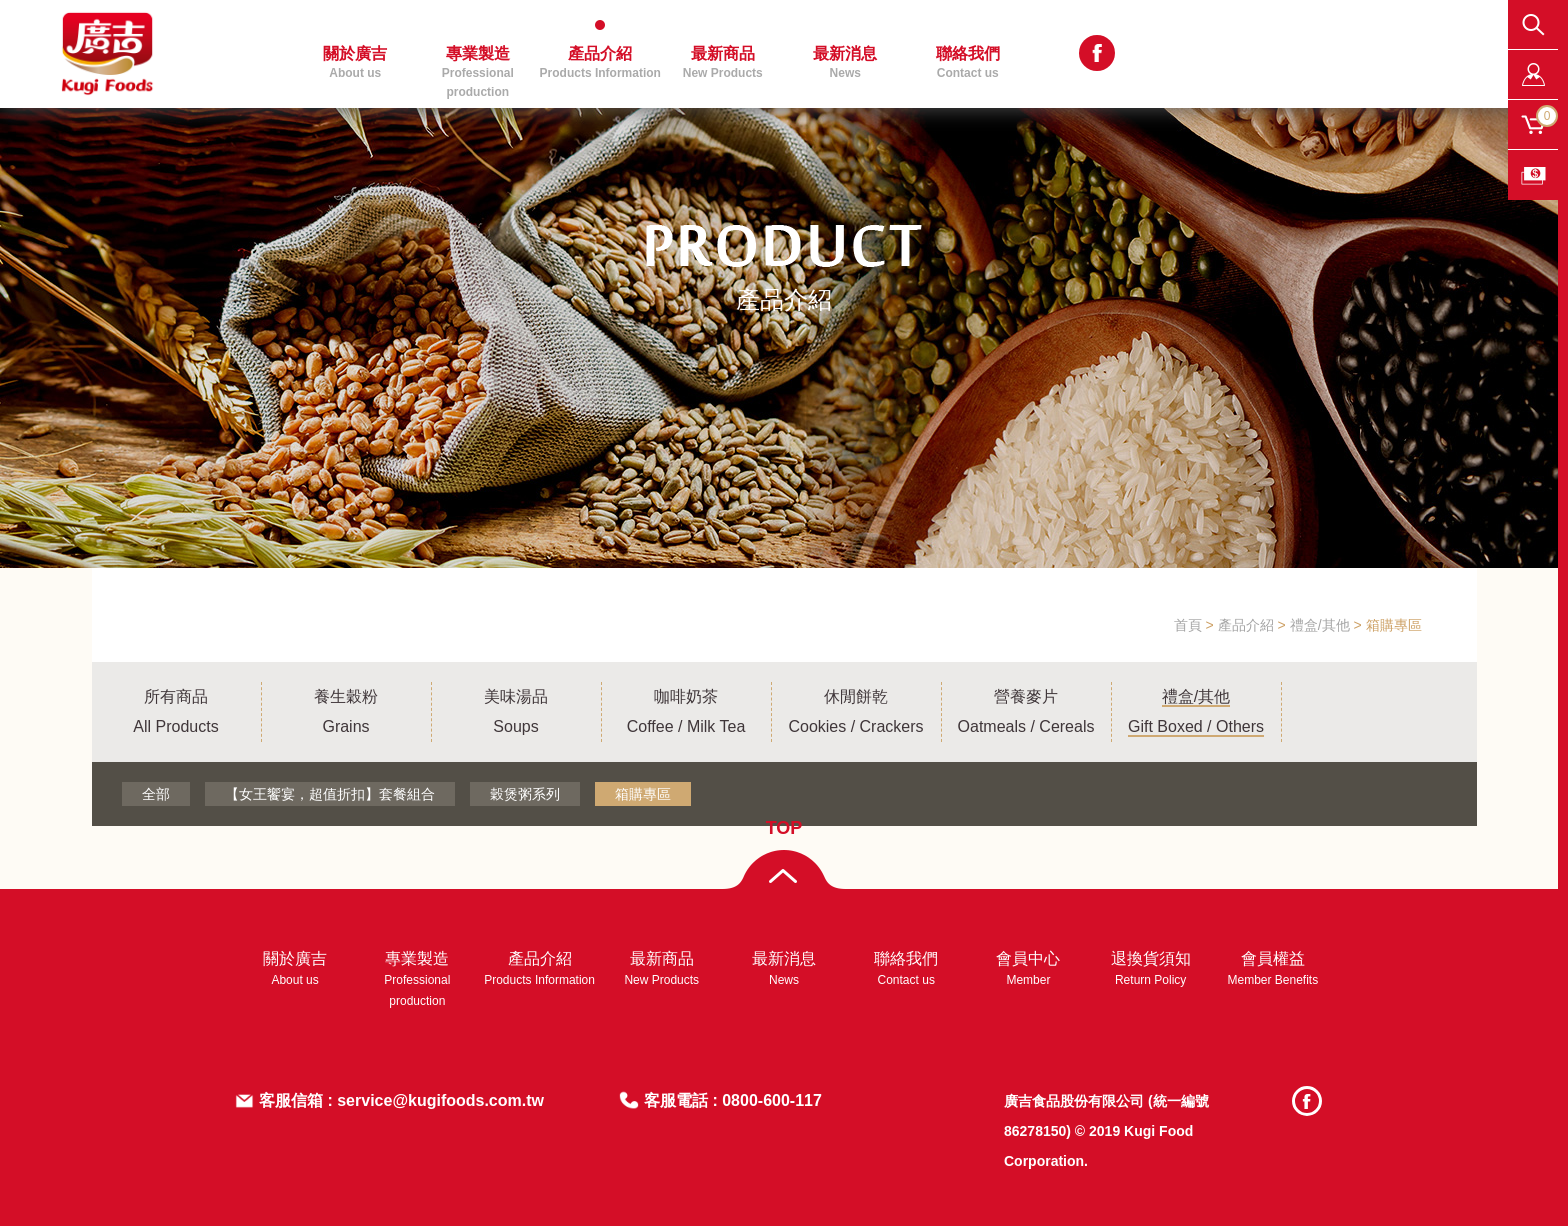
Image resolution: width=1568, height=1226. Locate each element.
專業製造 (478, 72)
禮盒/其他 (1320, 625)
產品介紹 (600, 62)
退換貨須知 (1151, 968)
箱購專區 (1394, 625)
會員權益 (1273, 968)
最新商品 (723, 62)
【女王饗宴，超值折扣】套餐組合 (330, 794)
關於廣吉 (355, 62)
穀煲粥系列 (525, 794)
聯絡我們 (968, 62)
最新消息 (845, 62)
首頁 (1188, 625)
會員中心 (1028, 968)
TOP (784, 828)
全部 (156, 794)
